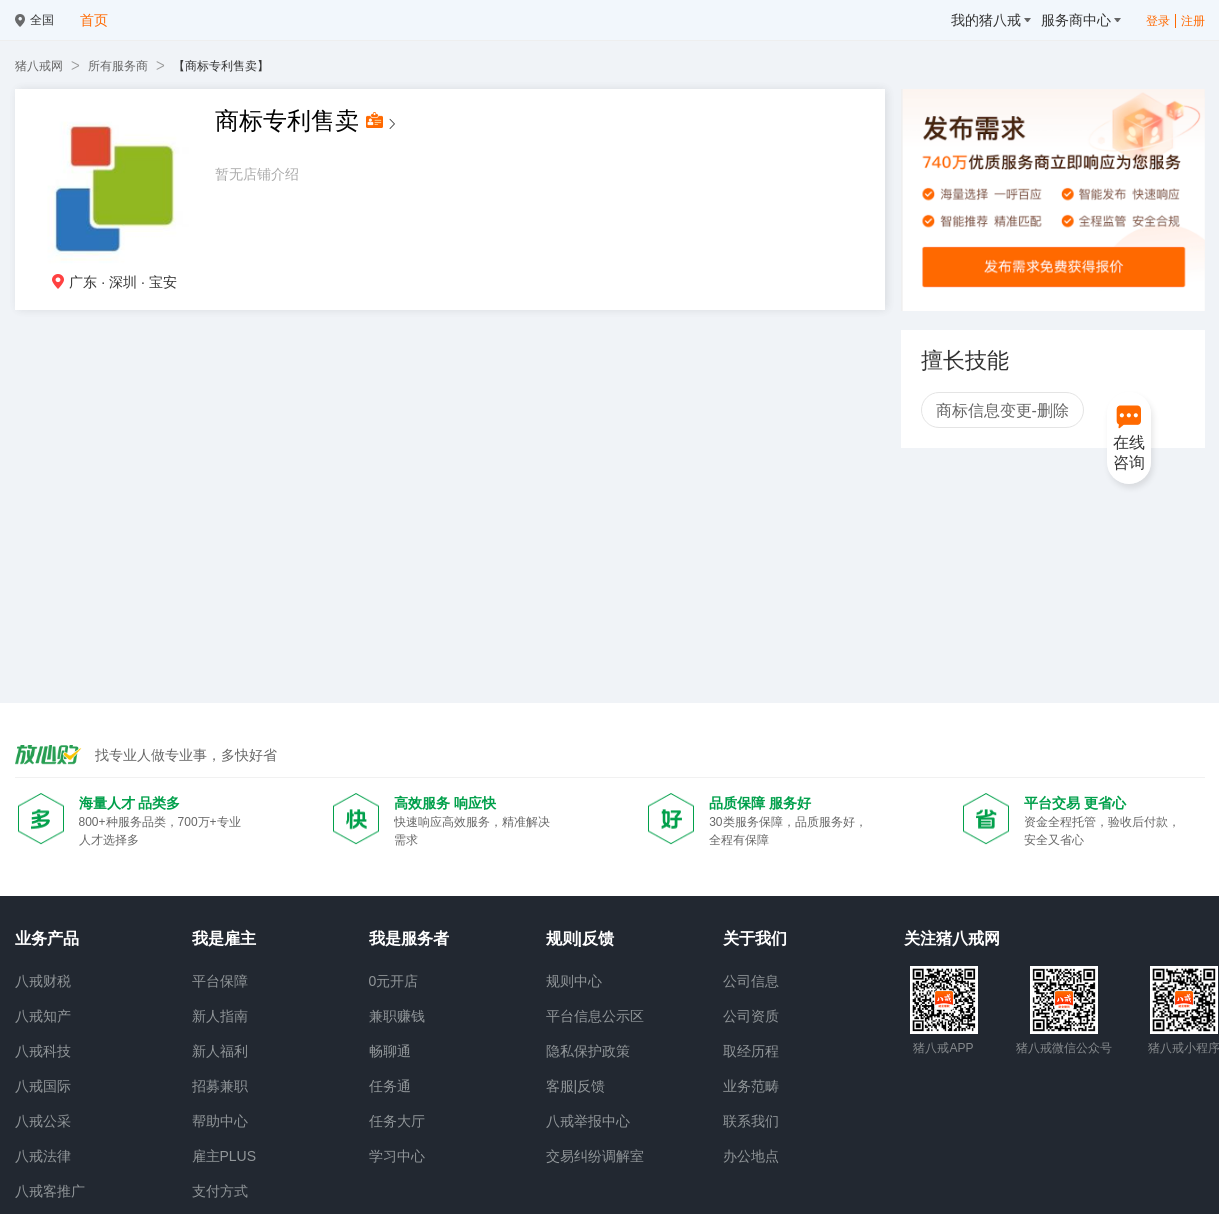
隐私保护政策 (588, 1051)
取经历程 (751, 1051)
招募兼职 (220, 1086)
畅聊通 (390, 1051)
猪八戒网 (39, 66)
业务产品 (47, 938)
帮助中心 (220, 1121)
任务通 (390, 1086)
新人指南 (220, 1016)
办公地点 (751, 1156)
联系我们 (751, 1121)
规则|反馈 (580, 938)
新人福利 (220, 1051)
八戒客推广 (50, 1191)
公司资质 (751, 1016)
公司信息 (751, 981)
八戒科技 (43, 1051)
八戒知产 (43, 1016)
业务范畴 (751, 1086)
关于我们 (755, 938)
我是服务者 (409, 938)
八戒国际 (43, 1086)
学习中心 (397, 1156)
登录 (1158, 21)
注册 (1193, 21)
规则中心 (574, 981)
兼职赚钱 (397, 1016)
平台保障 (220, 981)
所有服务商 (118, 66)
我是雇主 (224, 938)
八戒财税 (43, 981)
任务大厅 (397, 1121)
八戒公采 (43, 1121)
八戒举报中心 (588, 1121)
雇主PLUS (224, 1156)
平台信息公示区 (595, 1016)
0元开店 (394, 981)
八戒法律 (43, 1156)
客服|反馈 (576, 1086)
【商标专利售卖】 (221, 66)
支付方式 (220, 1191)
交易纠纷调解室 (595, 1156)
